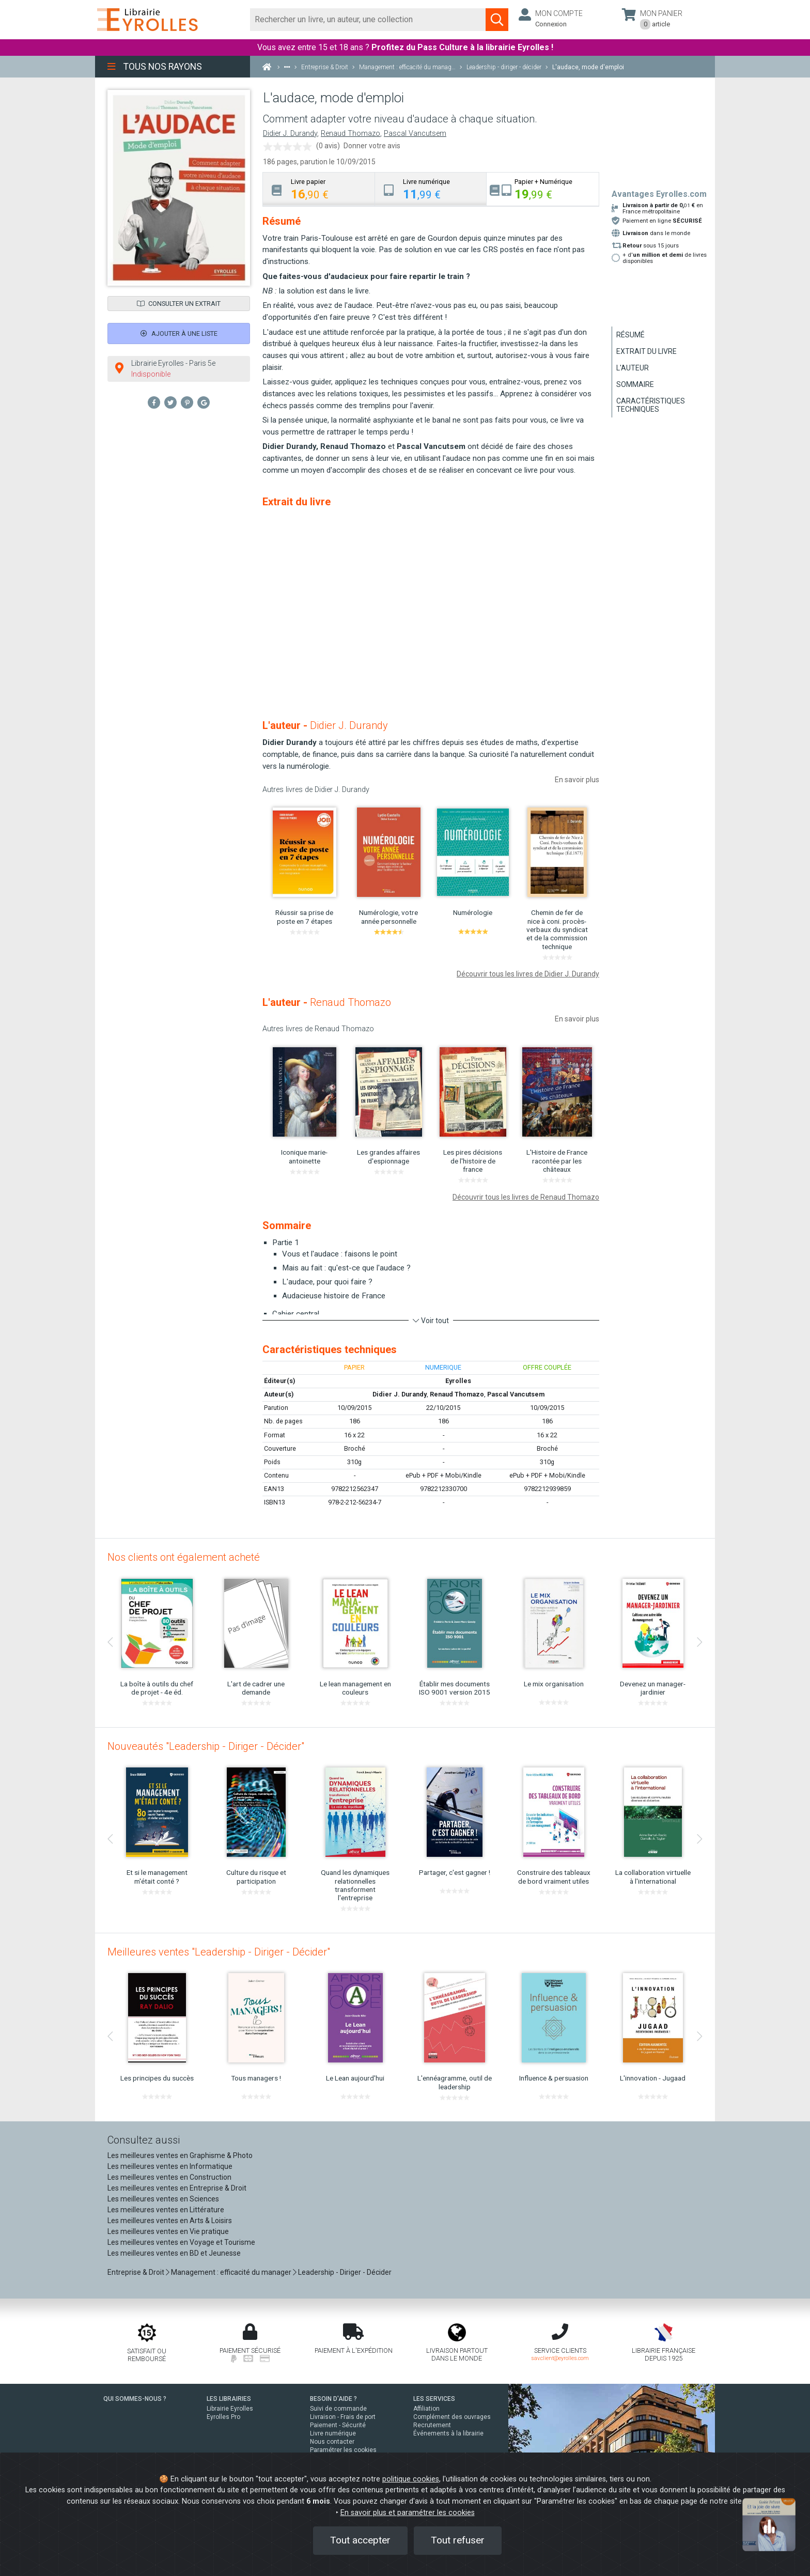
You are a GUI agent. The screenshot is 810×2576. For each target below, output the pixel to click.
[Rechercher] (368, 19)
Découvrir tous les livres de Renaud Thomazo (526, 1197)
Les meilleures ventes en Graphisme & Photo (180, 2155)
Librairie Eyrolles (230, 2408)
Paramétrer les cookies (343, 2450)
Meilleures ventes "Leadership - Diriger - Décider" (218, 1952)
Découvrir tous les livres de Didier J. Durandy (528, 974)
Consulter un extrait (179, 303)
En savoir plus (577, 779)
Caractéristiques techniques (650, 405)
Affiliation (426, 2408)
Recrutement (432, 2425)
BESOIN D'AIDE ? (333, 2398)
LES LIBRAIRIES (229, 2398)
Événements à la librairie (448, 2433)
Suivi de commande (338, 2408)
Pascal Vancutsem (415, 133)
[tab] (319, 189)
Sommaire (635, 384)
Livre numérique (333, 2433)
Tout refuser (458, 2540)
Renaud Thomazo (350, 133)
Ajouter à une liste (179, 333)
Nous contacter (332, 2441)
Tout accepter (360, 2540)
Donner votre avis (372, 146)
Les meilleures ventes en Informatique (169, 2166)
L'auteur (632, 368)
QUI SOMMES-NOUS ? (134, 2398)
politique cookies (410, 2479)
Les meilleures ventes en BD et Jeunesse (174, 2253)
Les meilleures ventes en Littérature (165, 2210)
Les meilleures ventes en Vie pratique (168, 2231)
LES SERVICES (434, 2398)
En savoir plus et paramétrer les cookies (407, 2512)
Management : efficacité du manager (231, 2272)
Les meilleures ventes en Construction (169, 2177)
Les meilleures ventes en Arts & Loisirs (169, 2220)
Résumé (630, 335)
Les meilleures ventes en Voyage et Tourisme (181, 2242)
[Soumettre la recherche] (497, 19)
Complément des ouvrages (452, 2416)
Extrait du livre (646, 351)
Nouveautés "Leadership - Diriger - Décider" (205, 1746)
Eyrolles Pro (223, 2416)
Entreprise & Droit (135, 2272)
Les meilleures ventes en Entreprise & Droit (176, 2188)
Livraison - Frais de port (343, 2416)
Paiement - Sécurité (338, 2425)
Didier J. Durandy (290, 133)
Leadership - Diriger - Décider (345, 2272)
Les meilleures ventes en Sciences (163, 2199)
